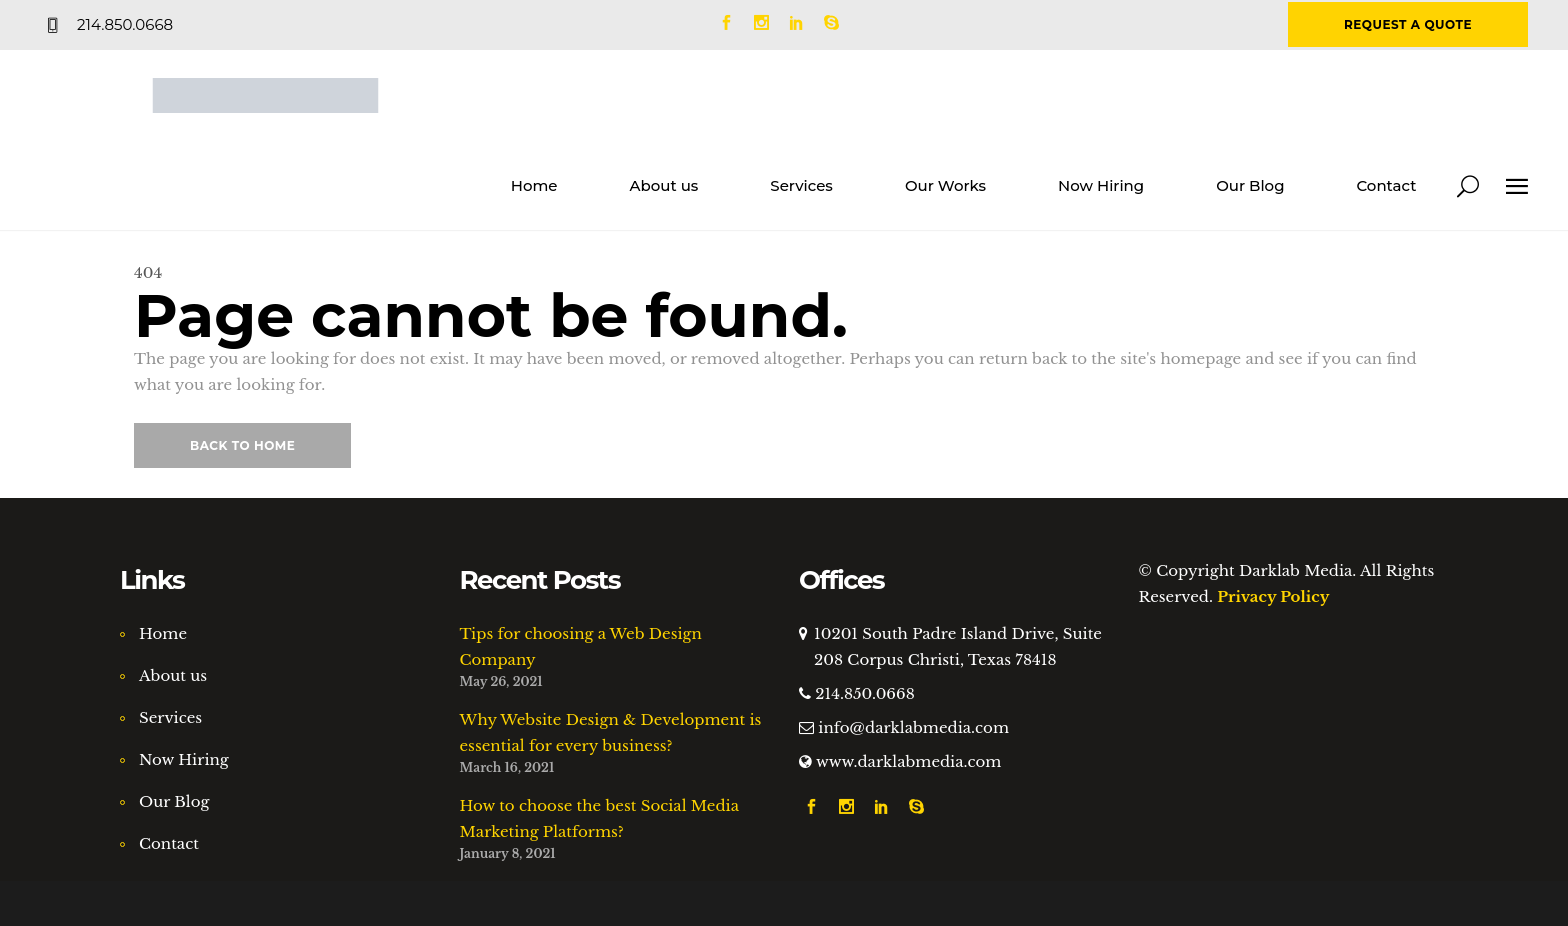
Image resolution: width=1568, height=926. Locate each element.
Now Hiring (184, 759)
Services (170, 717)
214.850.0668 (864, 693)
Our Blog (174, 801)
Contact (169, 843)
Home (163, 633)
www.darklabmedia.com (909, 761)
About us (173, 675)
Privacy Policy (1273, 596)
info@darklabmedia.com (913, 727)
